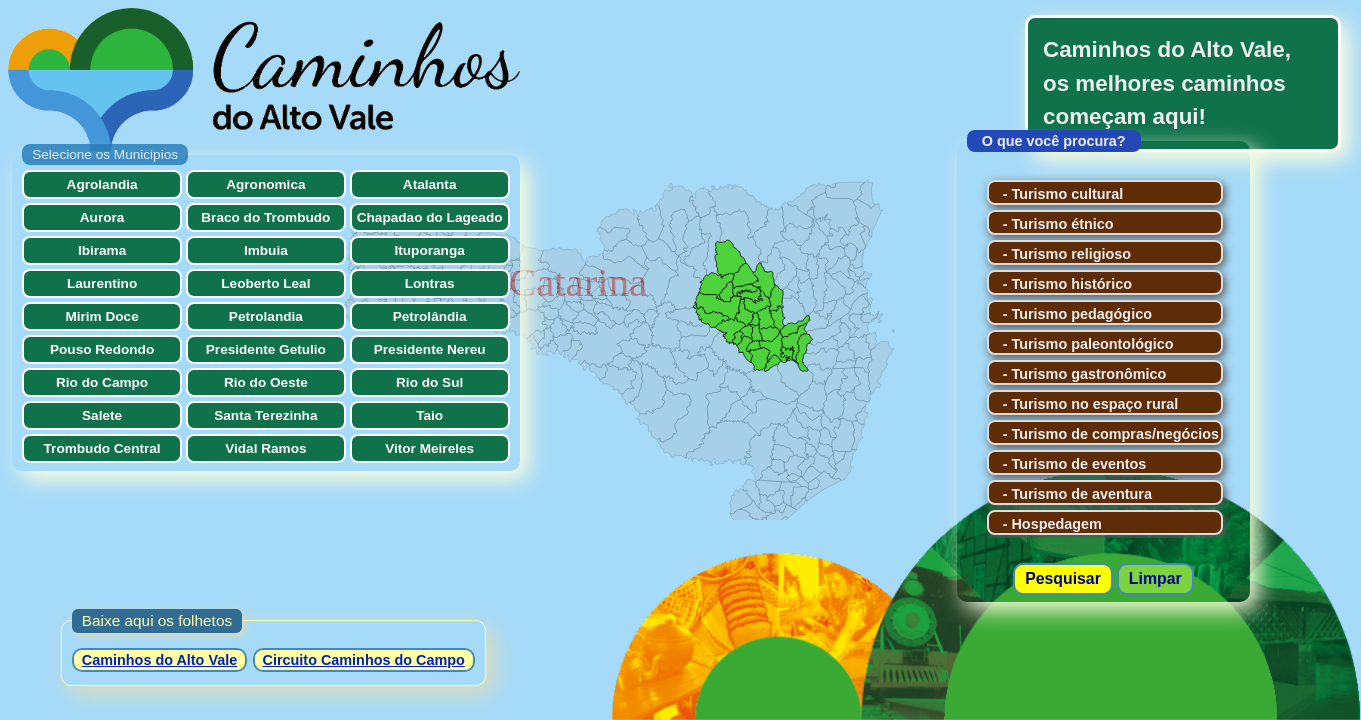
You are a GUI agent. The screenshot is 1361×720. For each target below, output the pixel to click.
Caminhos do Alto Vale (159, 660)
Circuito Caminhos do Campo (364, 660)
